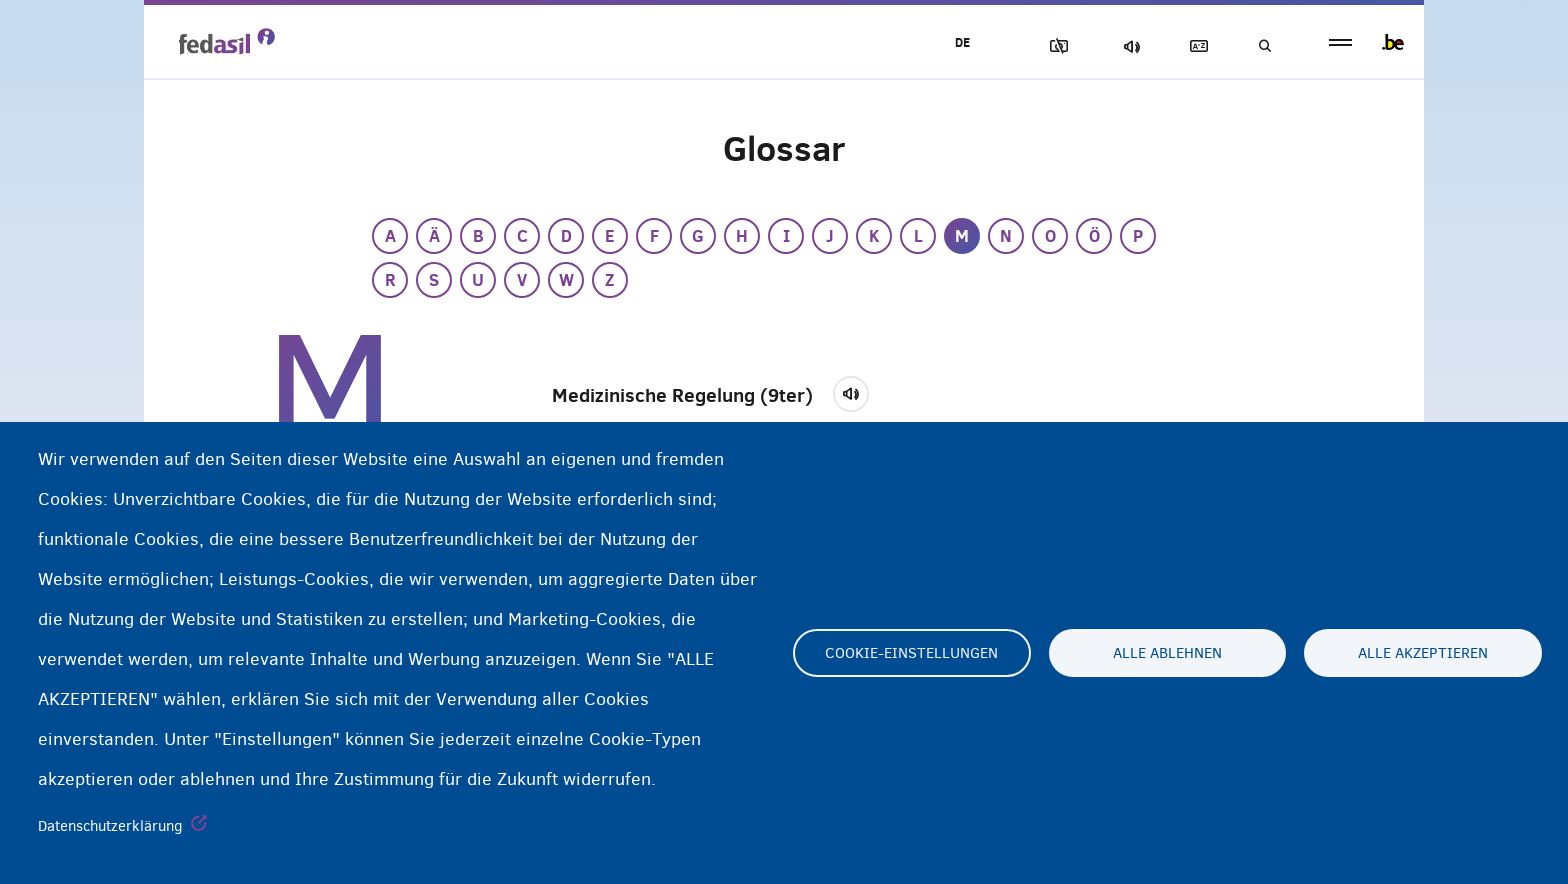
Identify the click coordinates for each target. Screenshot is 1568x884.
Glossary (1195, 46)
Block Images (1055, 46)
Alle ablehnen (1167, 653)
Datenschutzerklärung (110, 826)
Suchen (1264, 46)
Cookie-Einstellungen (911, 653)
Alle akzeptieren (1423, 653)
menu (1340, 42)
